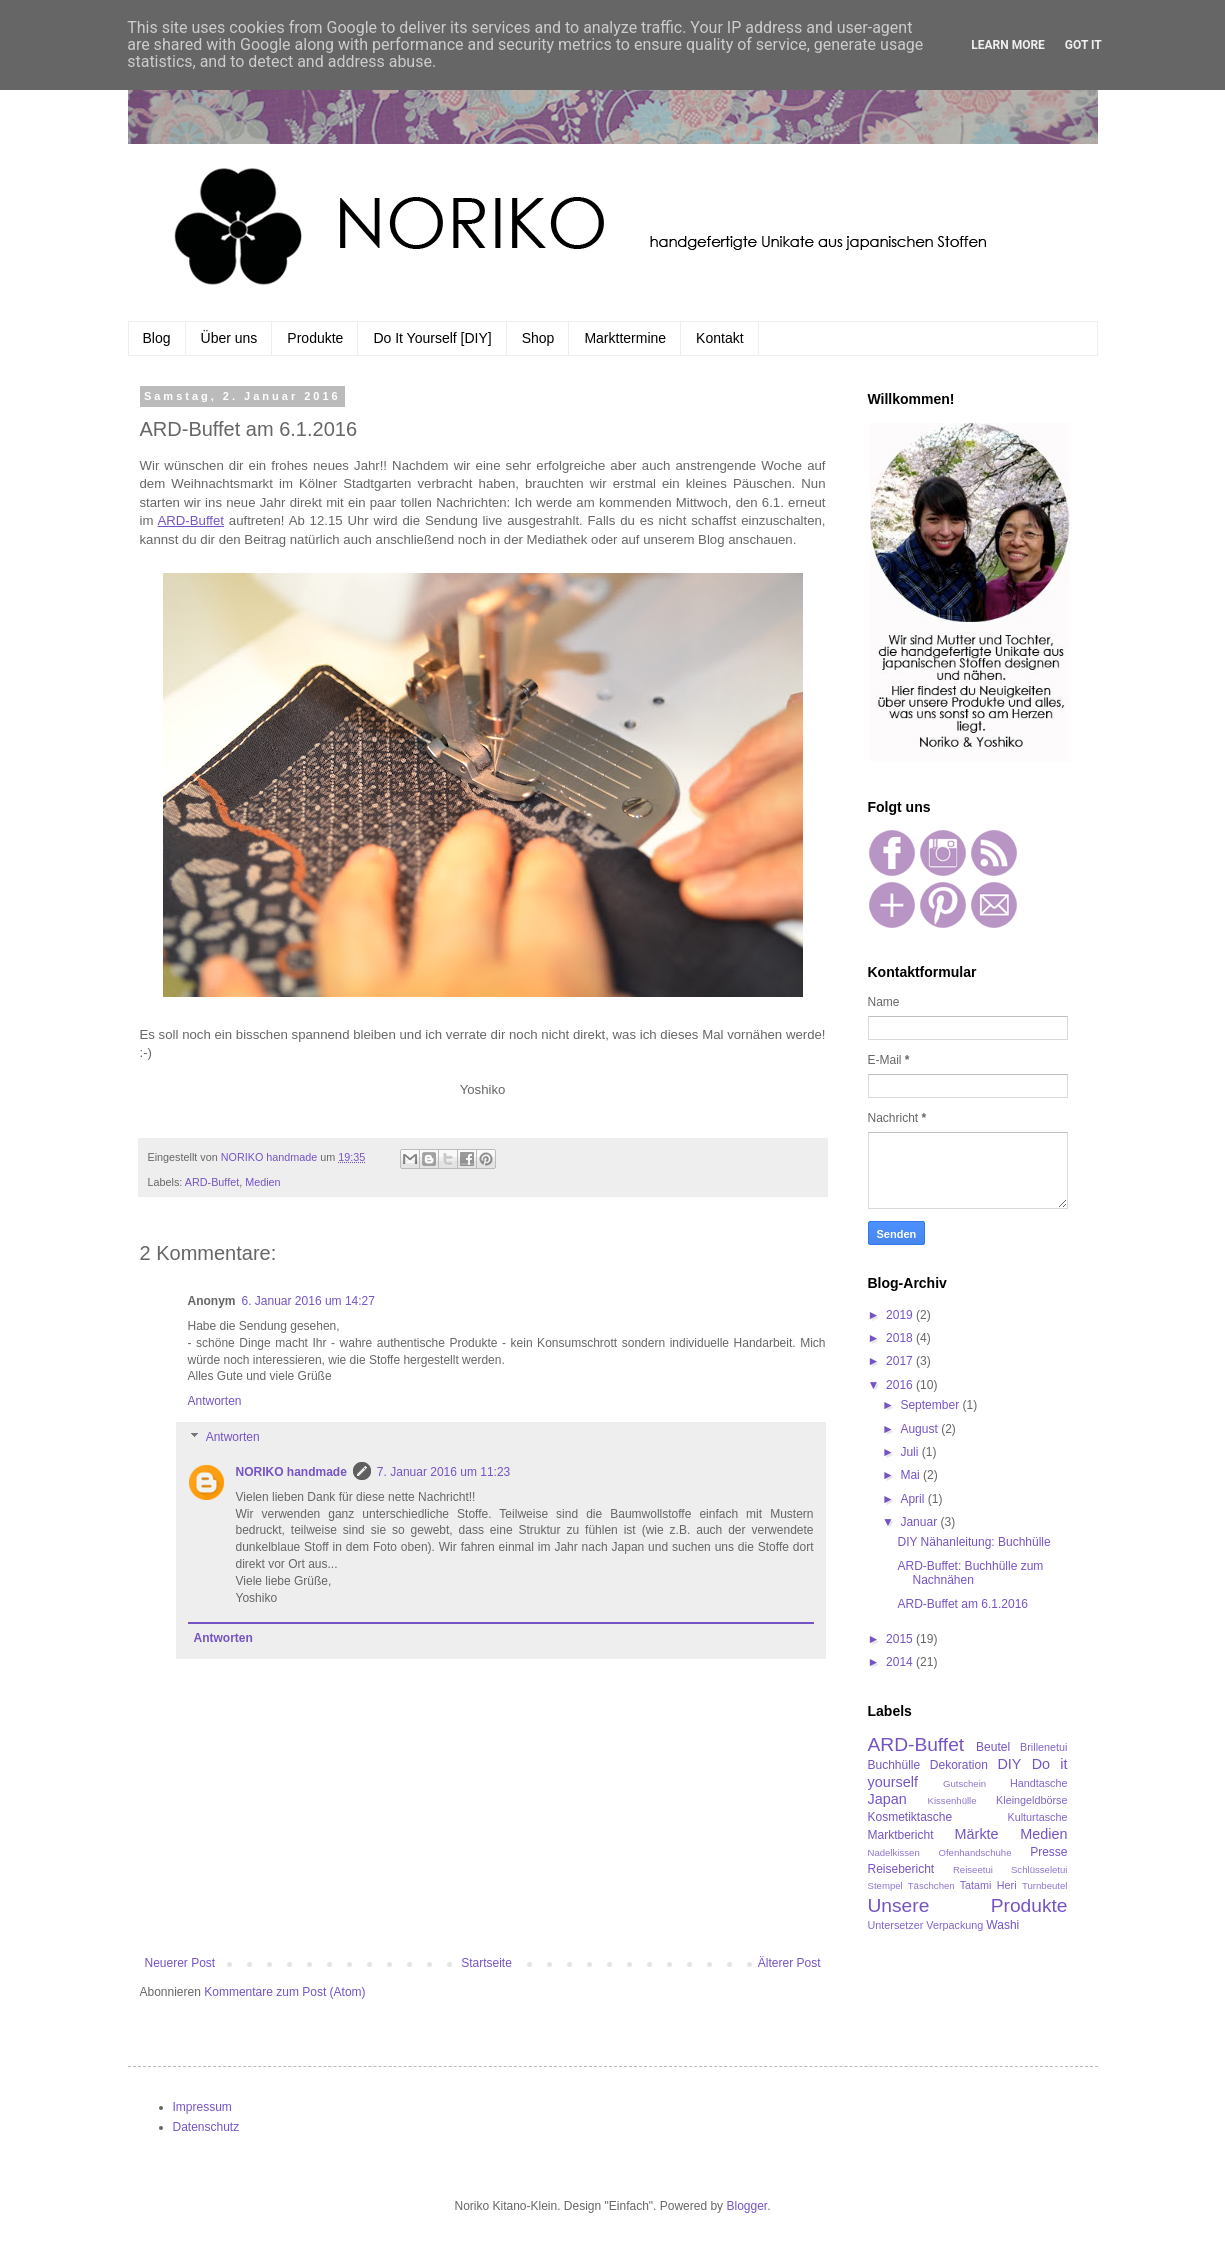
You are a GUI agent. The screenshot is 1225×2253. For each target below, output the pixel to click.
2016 (901, 1385)
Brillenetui (1043, 1747)
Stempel (885, 1885)
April (913, 1499)
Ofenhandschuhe (974, 1852)
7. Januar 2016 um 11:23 (443, 1472)
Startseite (486, 1963)
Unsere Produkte (968, 1905)
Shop (538, 338)
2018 (901, 1338)
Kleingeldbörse (1031, 1800)
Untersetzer (896, 1925)
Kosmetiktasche (910, 1817)
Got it (1083, 45)
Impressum (202, 2107)
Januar (920, 1522)
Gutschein (964, 1783)
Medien (262, 1182)
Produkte (315, 338)
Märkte (977, 1834)
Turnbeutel (1045, 1885)
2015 (901, 1639)
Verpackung (954, 1925)
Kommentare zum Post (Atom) (284, 1992)
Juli (910, 1452)
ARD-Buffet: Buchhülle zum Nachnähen (970, 1573)
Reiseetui (973, 1869)
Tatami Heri (988, 1885)
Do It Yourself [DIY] (432, 338)
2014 (901, 1662)
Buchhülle (894, 1765)
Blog (157, 338)
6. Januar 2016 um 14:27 (308, 1301)
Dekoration (959, 1765)
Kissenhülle (952, 1800)
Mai (911, 1475)
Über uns (229, 338)
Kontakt (719, 338)
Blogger (746, 2206)
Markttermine (625, 338)
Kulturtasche (1037, 1817)
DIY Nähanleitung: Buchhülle (973, 1542)
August (920, 1429)
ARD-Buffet (212, 1182)
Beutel (993, 1747)
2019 (901, 1315)
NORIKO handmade (291, 1472)
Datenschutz (206, 2127)
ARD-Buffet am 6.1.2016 (962, 1604)
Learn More (1008, 45)
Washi (1002, 1925)
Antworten (215, 1401)
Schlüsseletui (1039, 1869)
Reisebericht (901, 1869)
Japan (887, 1799)
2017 (901, 1361)
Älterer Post (789, 1963)
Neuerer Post (180, 1963)
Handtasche (1039, 1783)
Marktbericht (901, 1835)
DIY (1009, 1764)
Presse (1048, 1852)
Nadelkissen (894, 1852)
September (931, 1405)
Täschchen (931, 1885)
